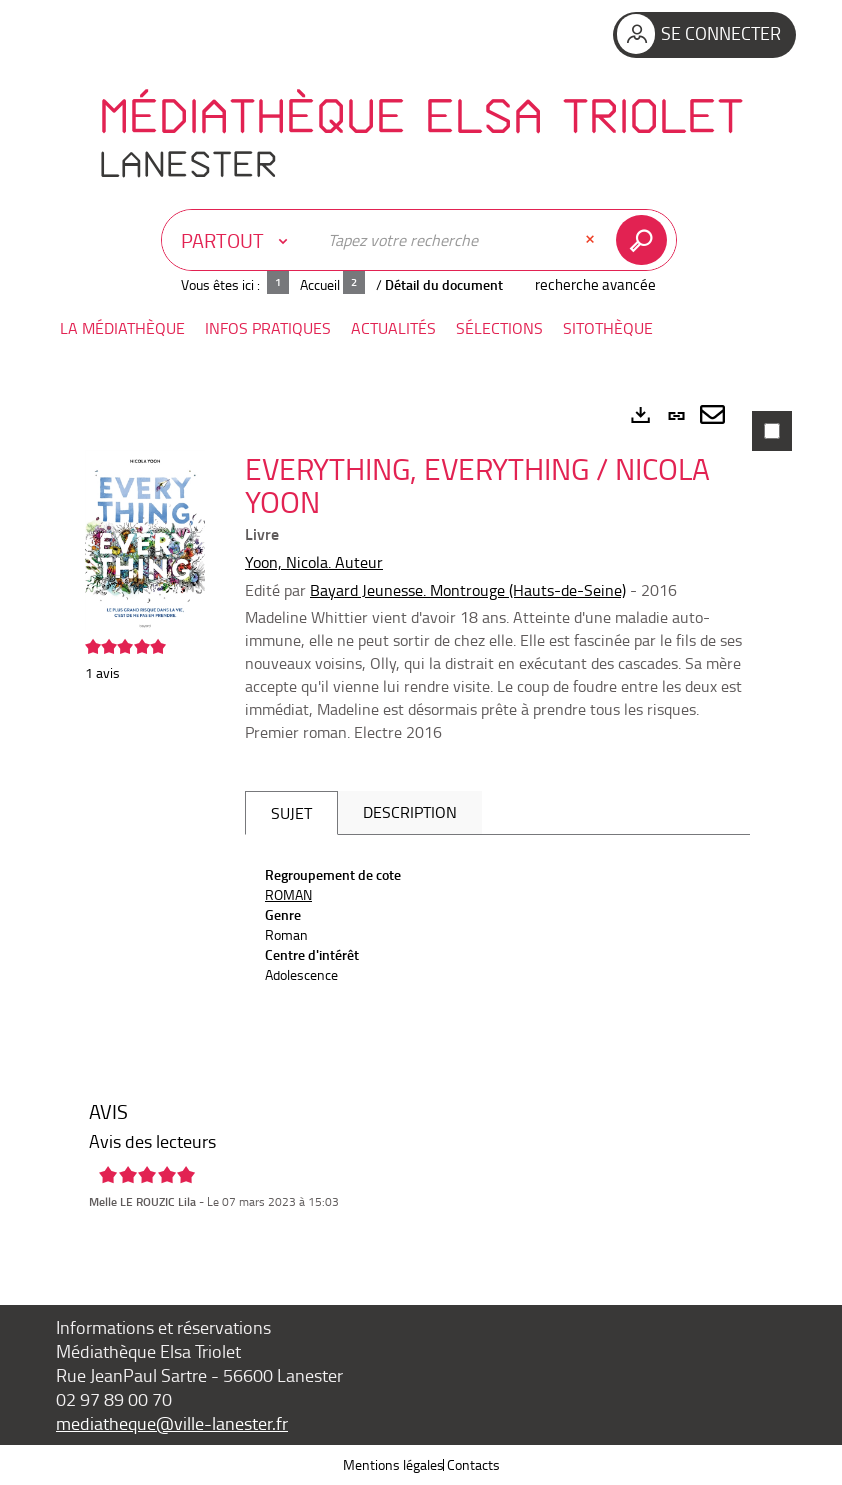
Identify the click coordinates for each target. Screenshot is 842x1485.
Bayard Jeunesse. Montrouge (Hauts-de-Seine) (468, 590)
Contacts (473, 1464)
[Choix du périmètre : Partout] (239, 240)
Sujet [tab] (291, 813)
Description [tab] (410, 812)
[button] (122, 328)
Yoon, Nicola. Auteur (314, 562)
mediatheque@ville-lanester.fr (172, 1423)
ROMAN (288, 894)
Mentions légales (393, 1464)
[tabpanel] (421, 821)
